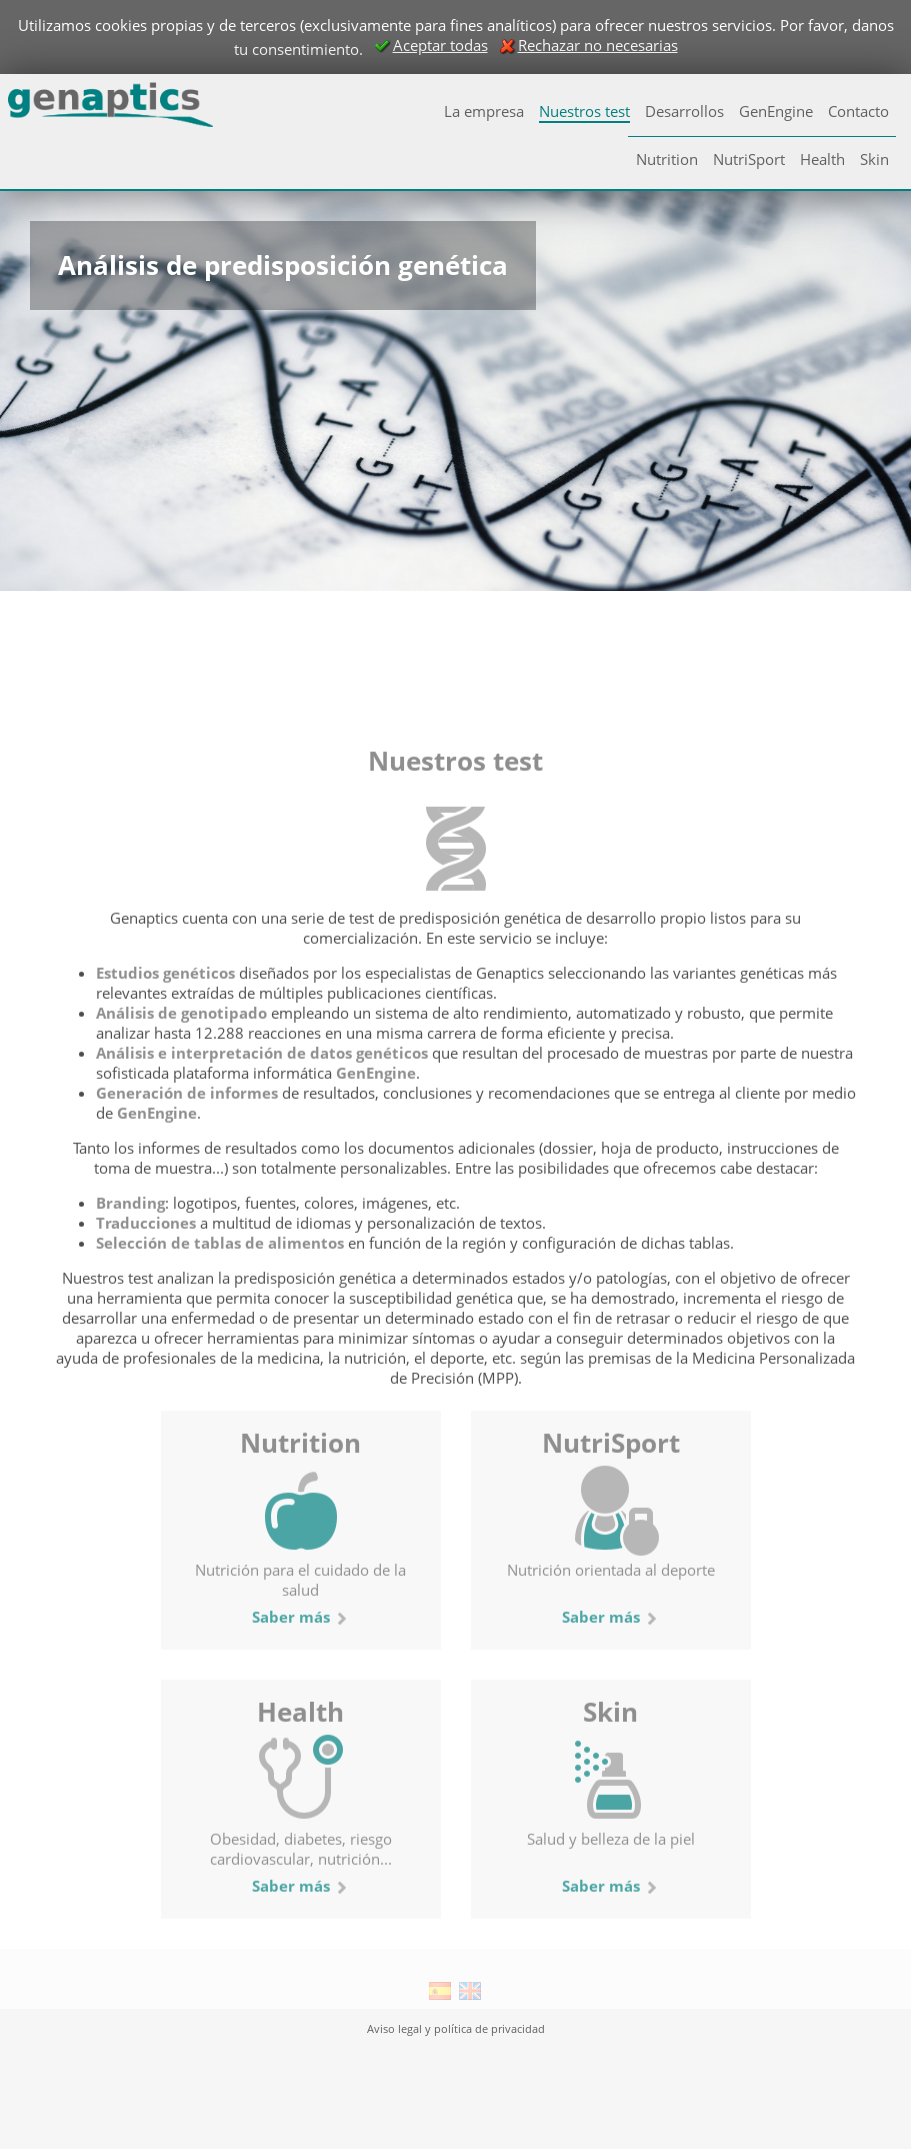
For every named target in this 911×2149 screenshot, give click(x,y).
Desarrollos (684, 111)
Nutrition (667, 159)
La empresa (484, 111)
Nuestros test (584, 111)
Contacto (858, 111)
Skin (874, 159)
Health (822, 159)
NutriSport (749, 159)
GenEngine (776, 111)
